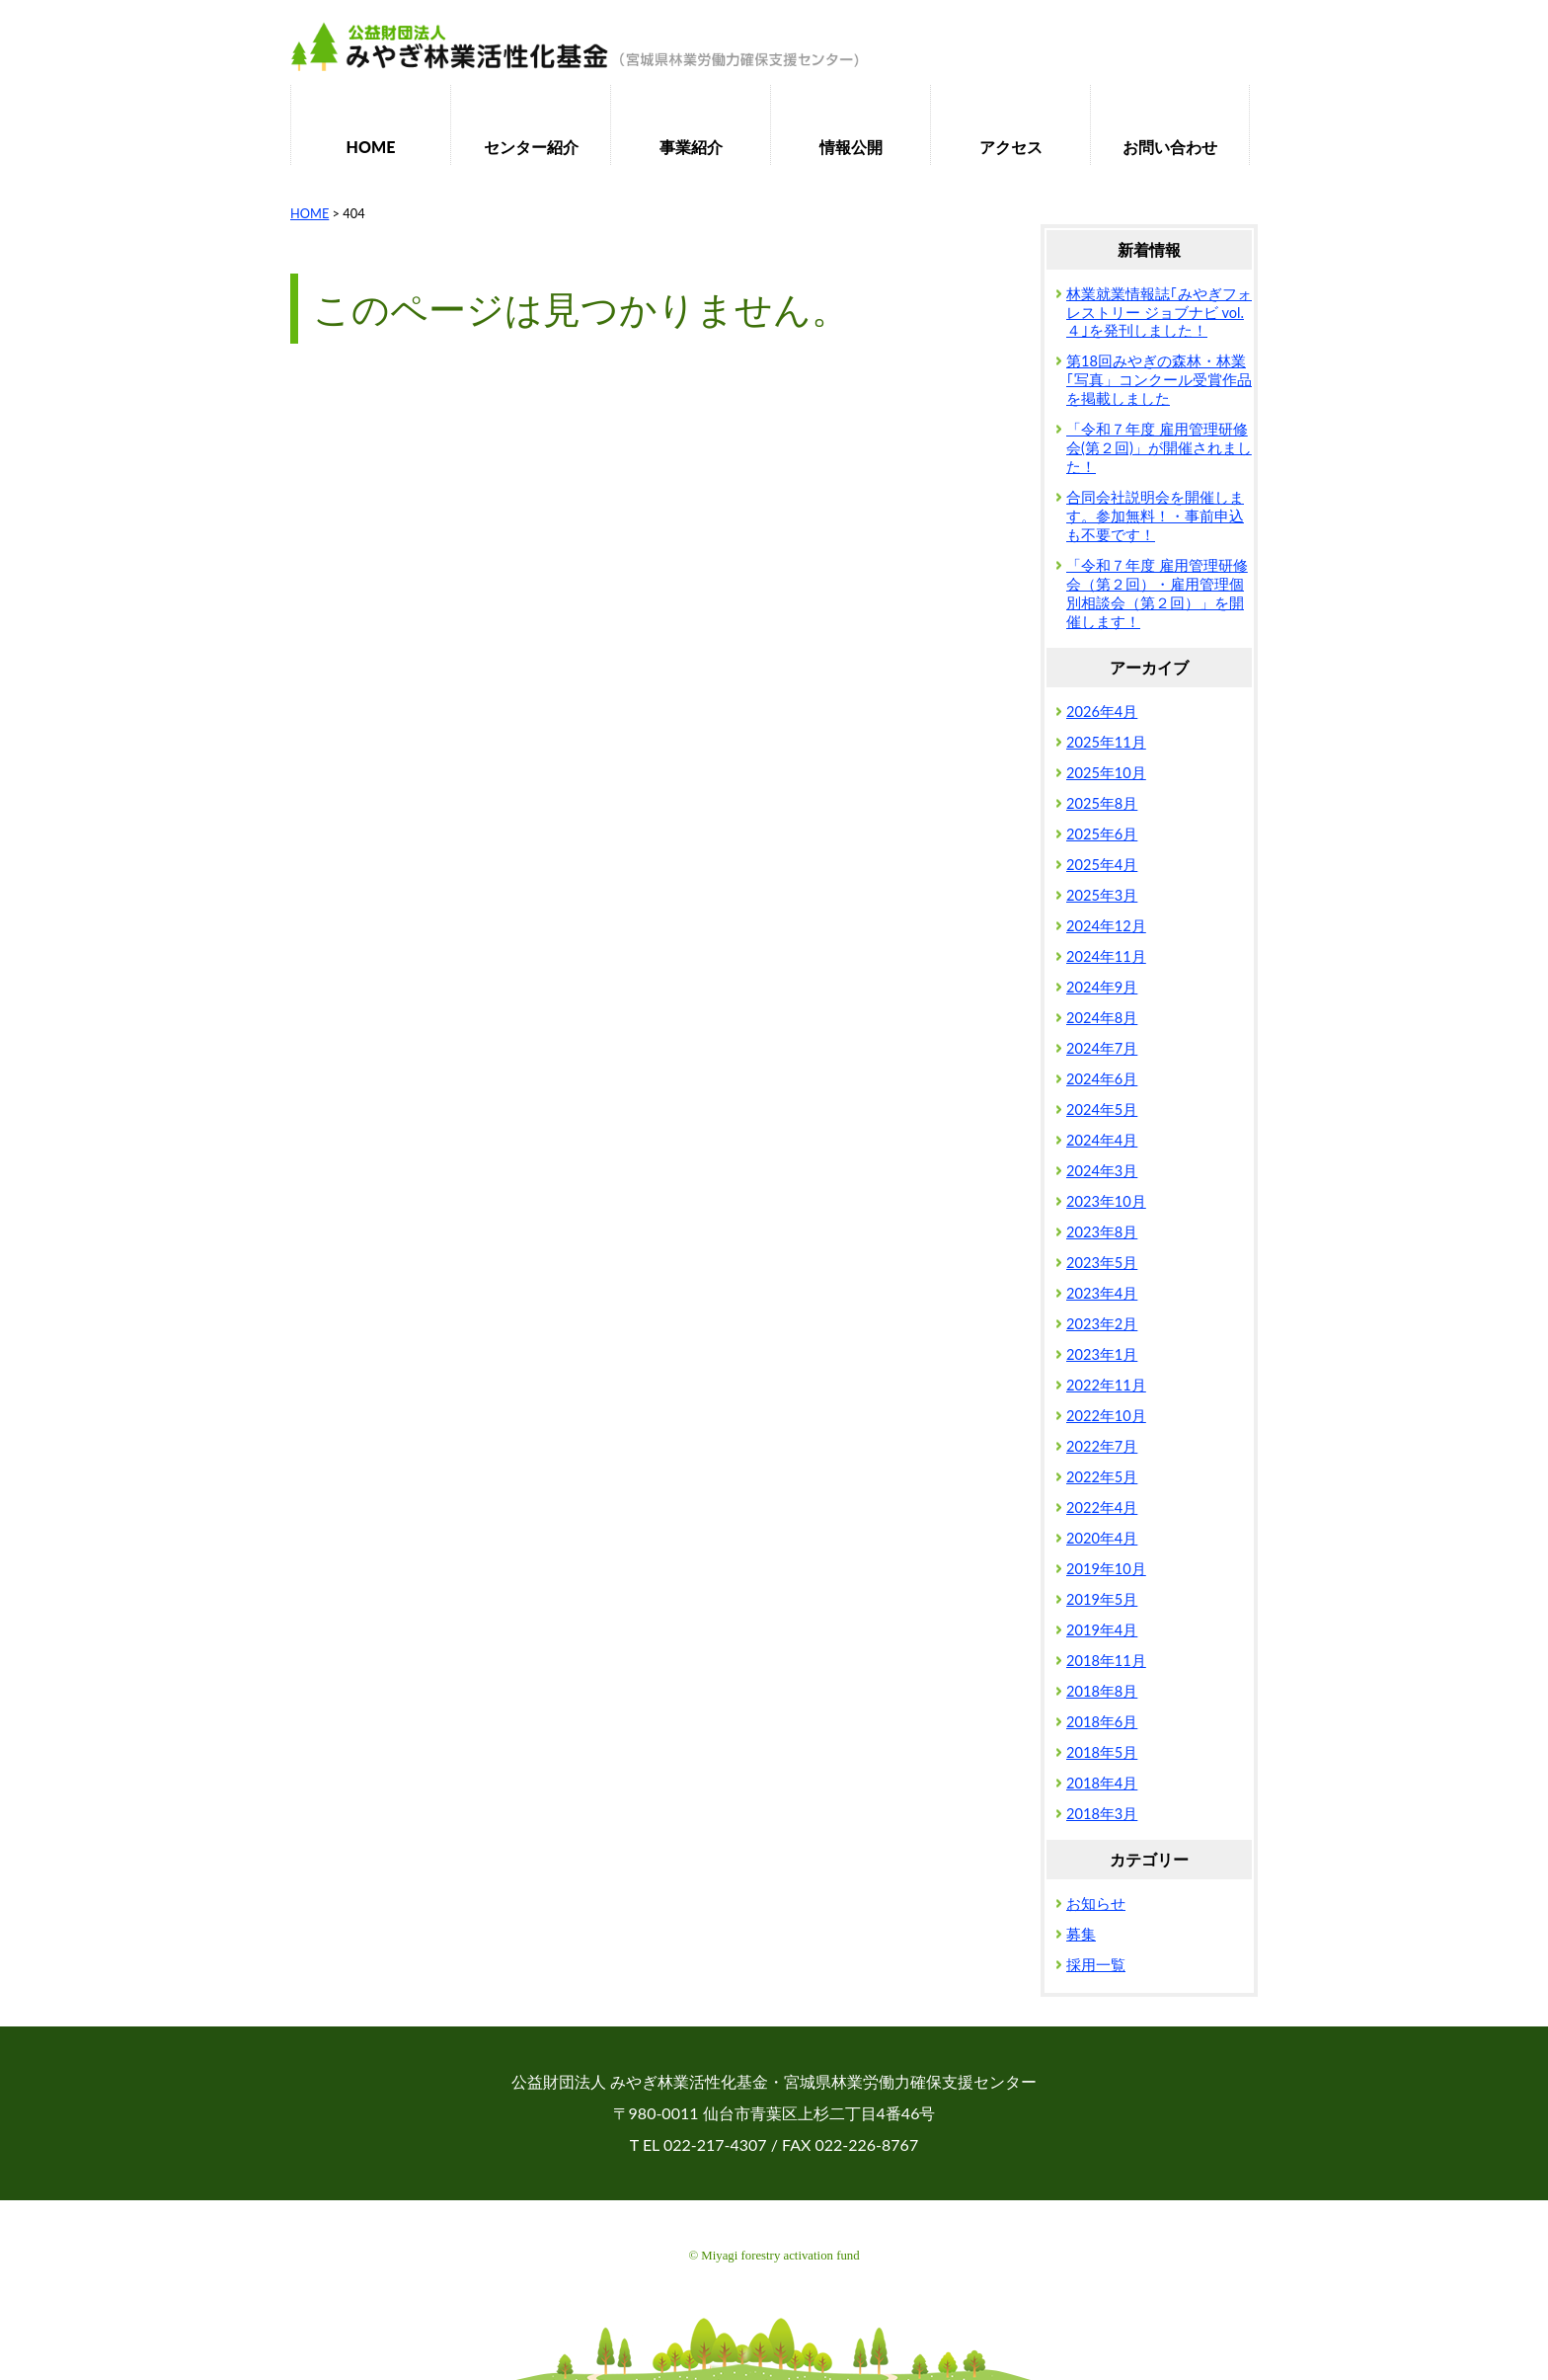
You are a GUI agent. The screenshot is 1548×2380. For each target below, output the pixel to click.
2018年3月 (1101, 1813)
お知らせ (1095, 1903)
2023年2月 (1101, 1323)
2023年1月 (1101, 1354)
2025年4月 (1101, 864)
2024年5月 (1101, 1109)
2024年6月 (1101, 1079)
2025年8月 (1101, 803)
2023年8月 (1101, 1232)
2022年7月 (1101, 1446)
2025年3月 (1101, 895)
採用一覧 (1095, 1964)
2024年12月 (1106, 925)
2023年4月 (1101, 1293)
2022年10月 (1106, 1415)
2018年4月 (1101, 1783)
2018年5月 (1101, 1752)
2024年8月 (1101, 1017)
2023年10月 (1106, 1201)
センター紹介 (531, 146)
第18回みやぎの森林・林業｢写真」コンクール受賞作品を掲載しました (1159, 380)
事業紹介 (691, 146)
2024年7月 (1101, 1048)
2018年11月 (1106, 1660)
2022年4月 (1101, 1507)
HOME (371, 146)
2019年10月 (1106, 1568)
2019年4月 (1101, 1630)
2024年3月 (1101, 1170)
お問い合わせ (1169, 146)
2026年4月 (1101, 711)
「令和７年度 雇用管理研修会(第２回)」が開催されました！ (1159, 448)
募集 (1081, 1934)
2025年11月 (1106, 742)
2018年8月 (1101, 1691)
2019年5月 (1101, 1599)
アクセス (1011, 146)
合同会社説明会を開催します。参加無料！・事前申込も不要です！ (1155, 516)
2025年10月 (1106, 772)
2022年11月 (1106, 1385)
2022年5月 (1101, 1476)
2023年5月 (1101, 1262)
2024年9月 (1101, 987)
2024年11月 (1106, 956)
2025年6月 (1101, 834)
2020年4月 (1101, 1538)
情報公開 (851, 146)
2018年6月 (1101, 1721)
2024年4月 (1101, 1140)
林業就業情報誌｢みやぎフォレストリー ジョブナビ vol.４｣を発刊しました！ (1159, 312)
